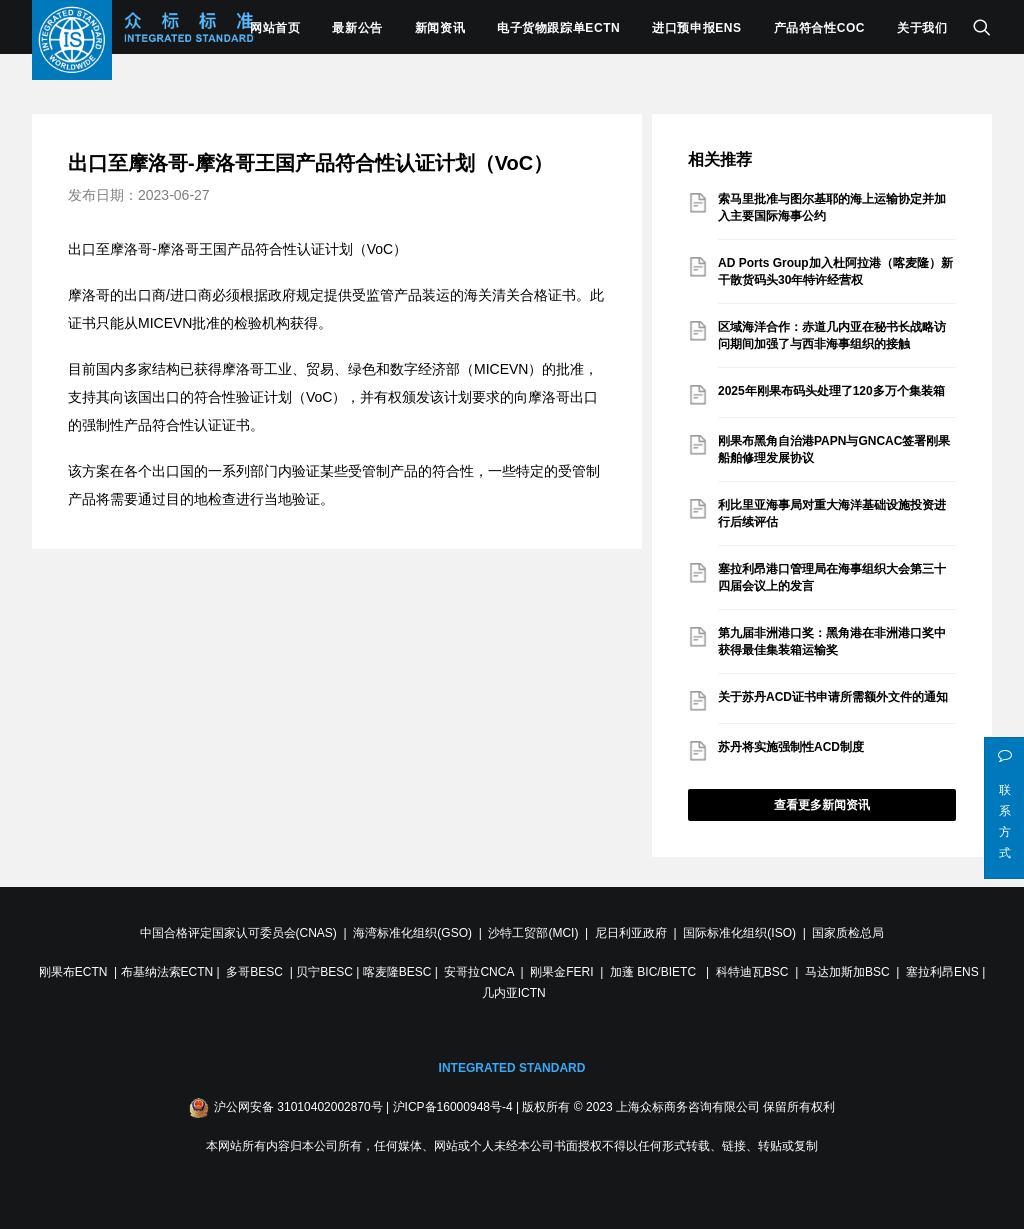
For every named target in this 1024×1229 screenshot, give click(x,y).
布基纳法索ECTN (167, 972)
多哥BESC (254, 972)
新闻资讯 (440, 28)
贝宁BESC (324, 972)
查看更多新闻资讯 (822, 805)
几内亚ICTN (514, 993)
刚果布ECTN (73, 972)
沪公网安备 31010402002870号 (298, 1107)
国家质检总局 (848, 933)
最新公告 (357, 28)
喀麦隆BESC (397, 972)
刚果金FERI (561, 972)
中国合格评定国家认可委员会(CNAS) (238, 933)
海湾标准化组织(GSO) (412, 933)
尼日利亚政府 (631, 933)
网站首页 (275, 28)
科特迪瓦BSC (752, 972)
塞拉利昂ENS (942, 972)
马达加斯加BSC (847, 972)
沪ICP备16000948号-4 (453, 1107)
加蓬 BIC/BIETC (654, 972)
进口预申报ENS (696, 28)
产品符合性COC (819, 28)
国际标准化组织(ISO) (739, 933)
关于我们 (922, 28)
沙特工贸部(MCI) (533, 933)
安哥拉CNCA (478, 972)
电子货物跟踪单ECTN (558, 28)
